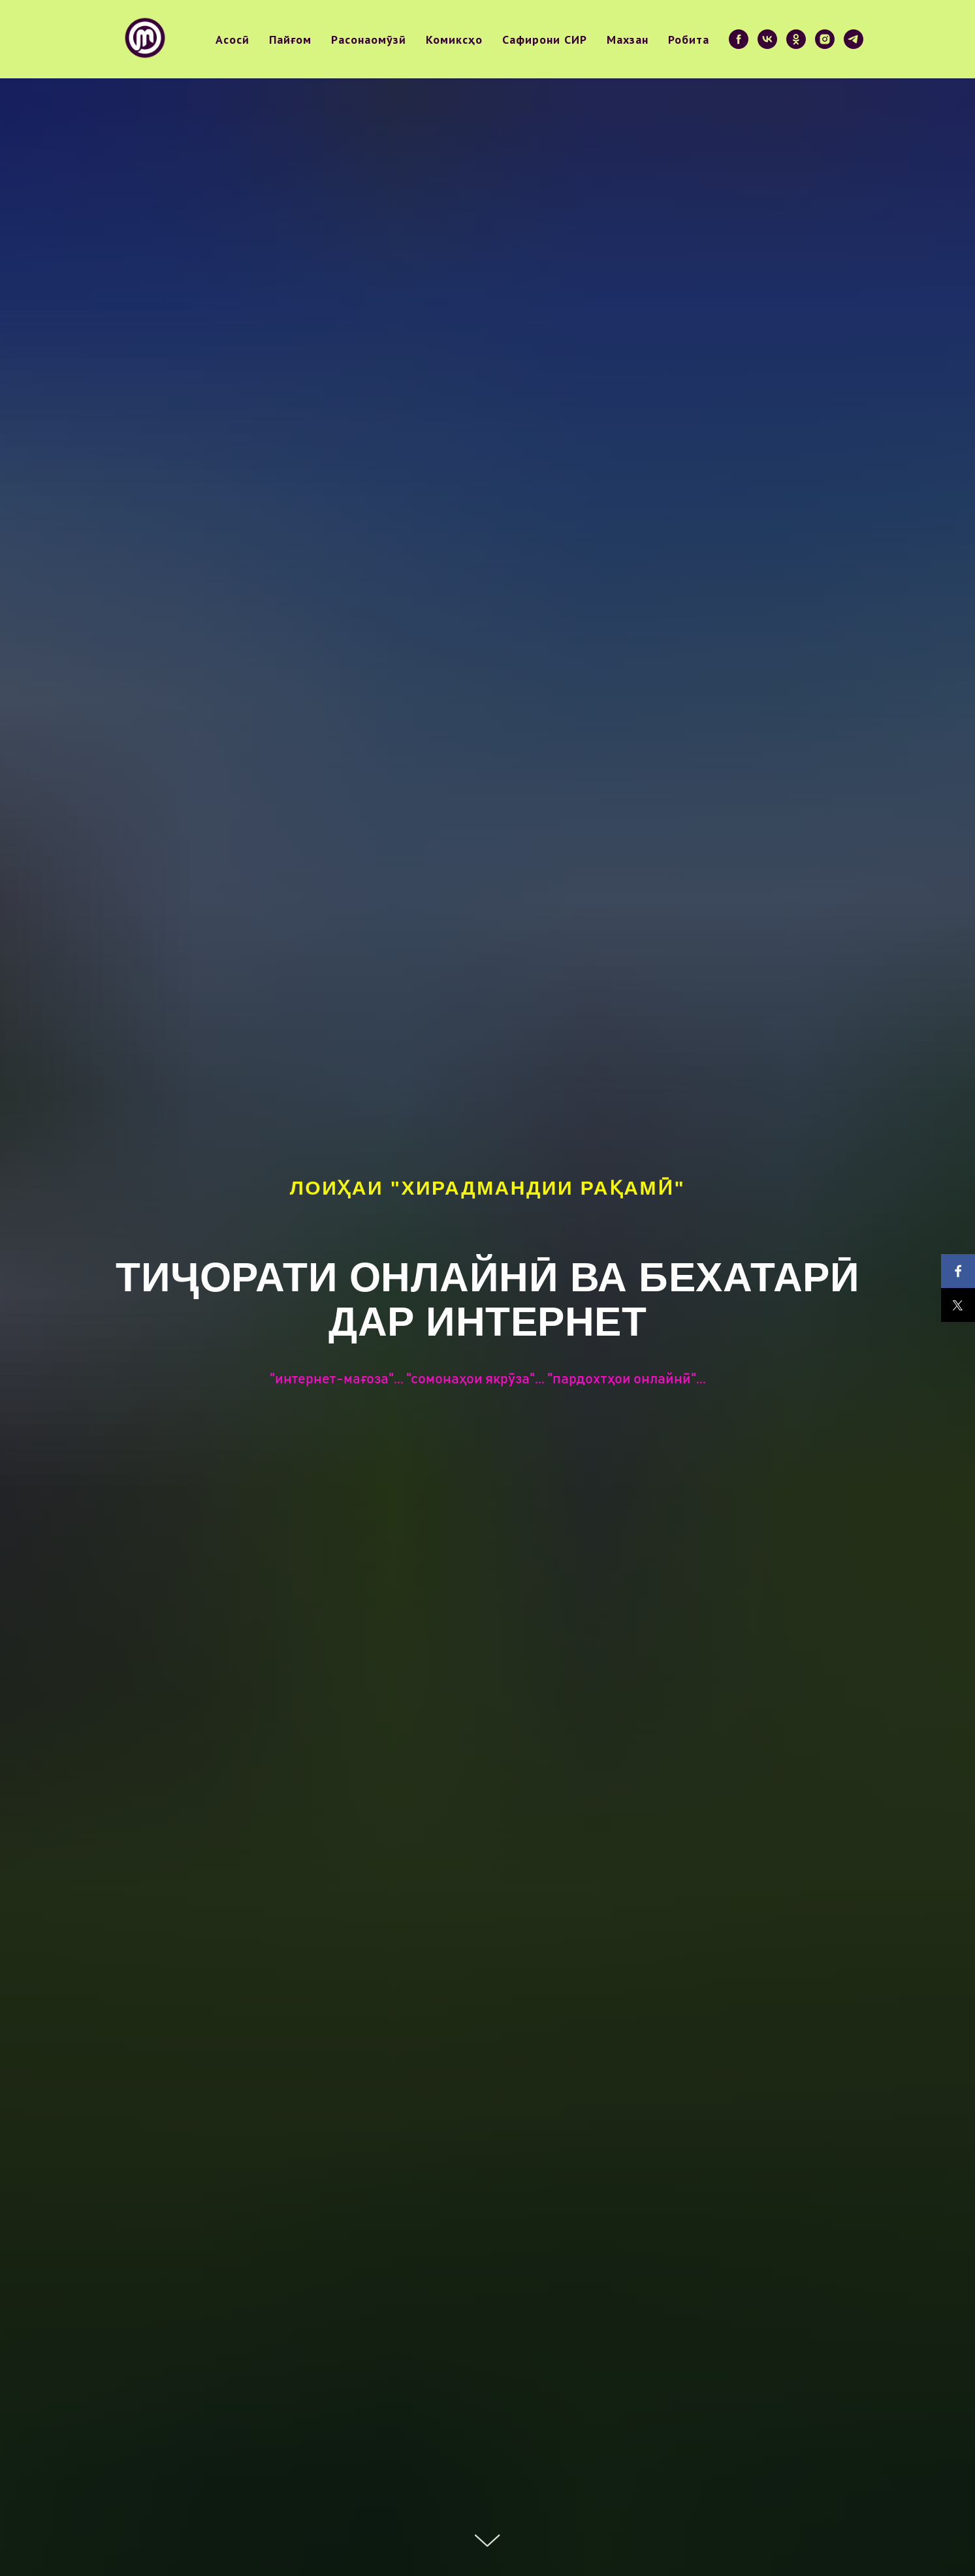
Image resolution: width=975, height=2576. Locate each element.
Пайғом (290, 39)
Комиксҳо (454, 39)
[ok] (796, 39)
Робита (688, 39)
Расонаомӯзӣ (368, 39)
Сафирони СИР (544, 39)
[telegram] (853, 39)
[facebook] (738, 39)
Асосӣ (232, 39)
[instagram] (825, 39)
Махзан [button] (627, 39)
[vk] (767, 39)
